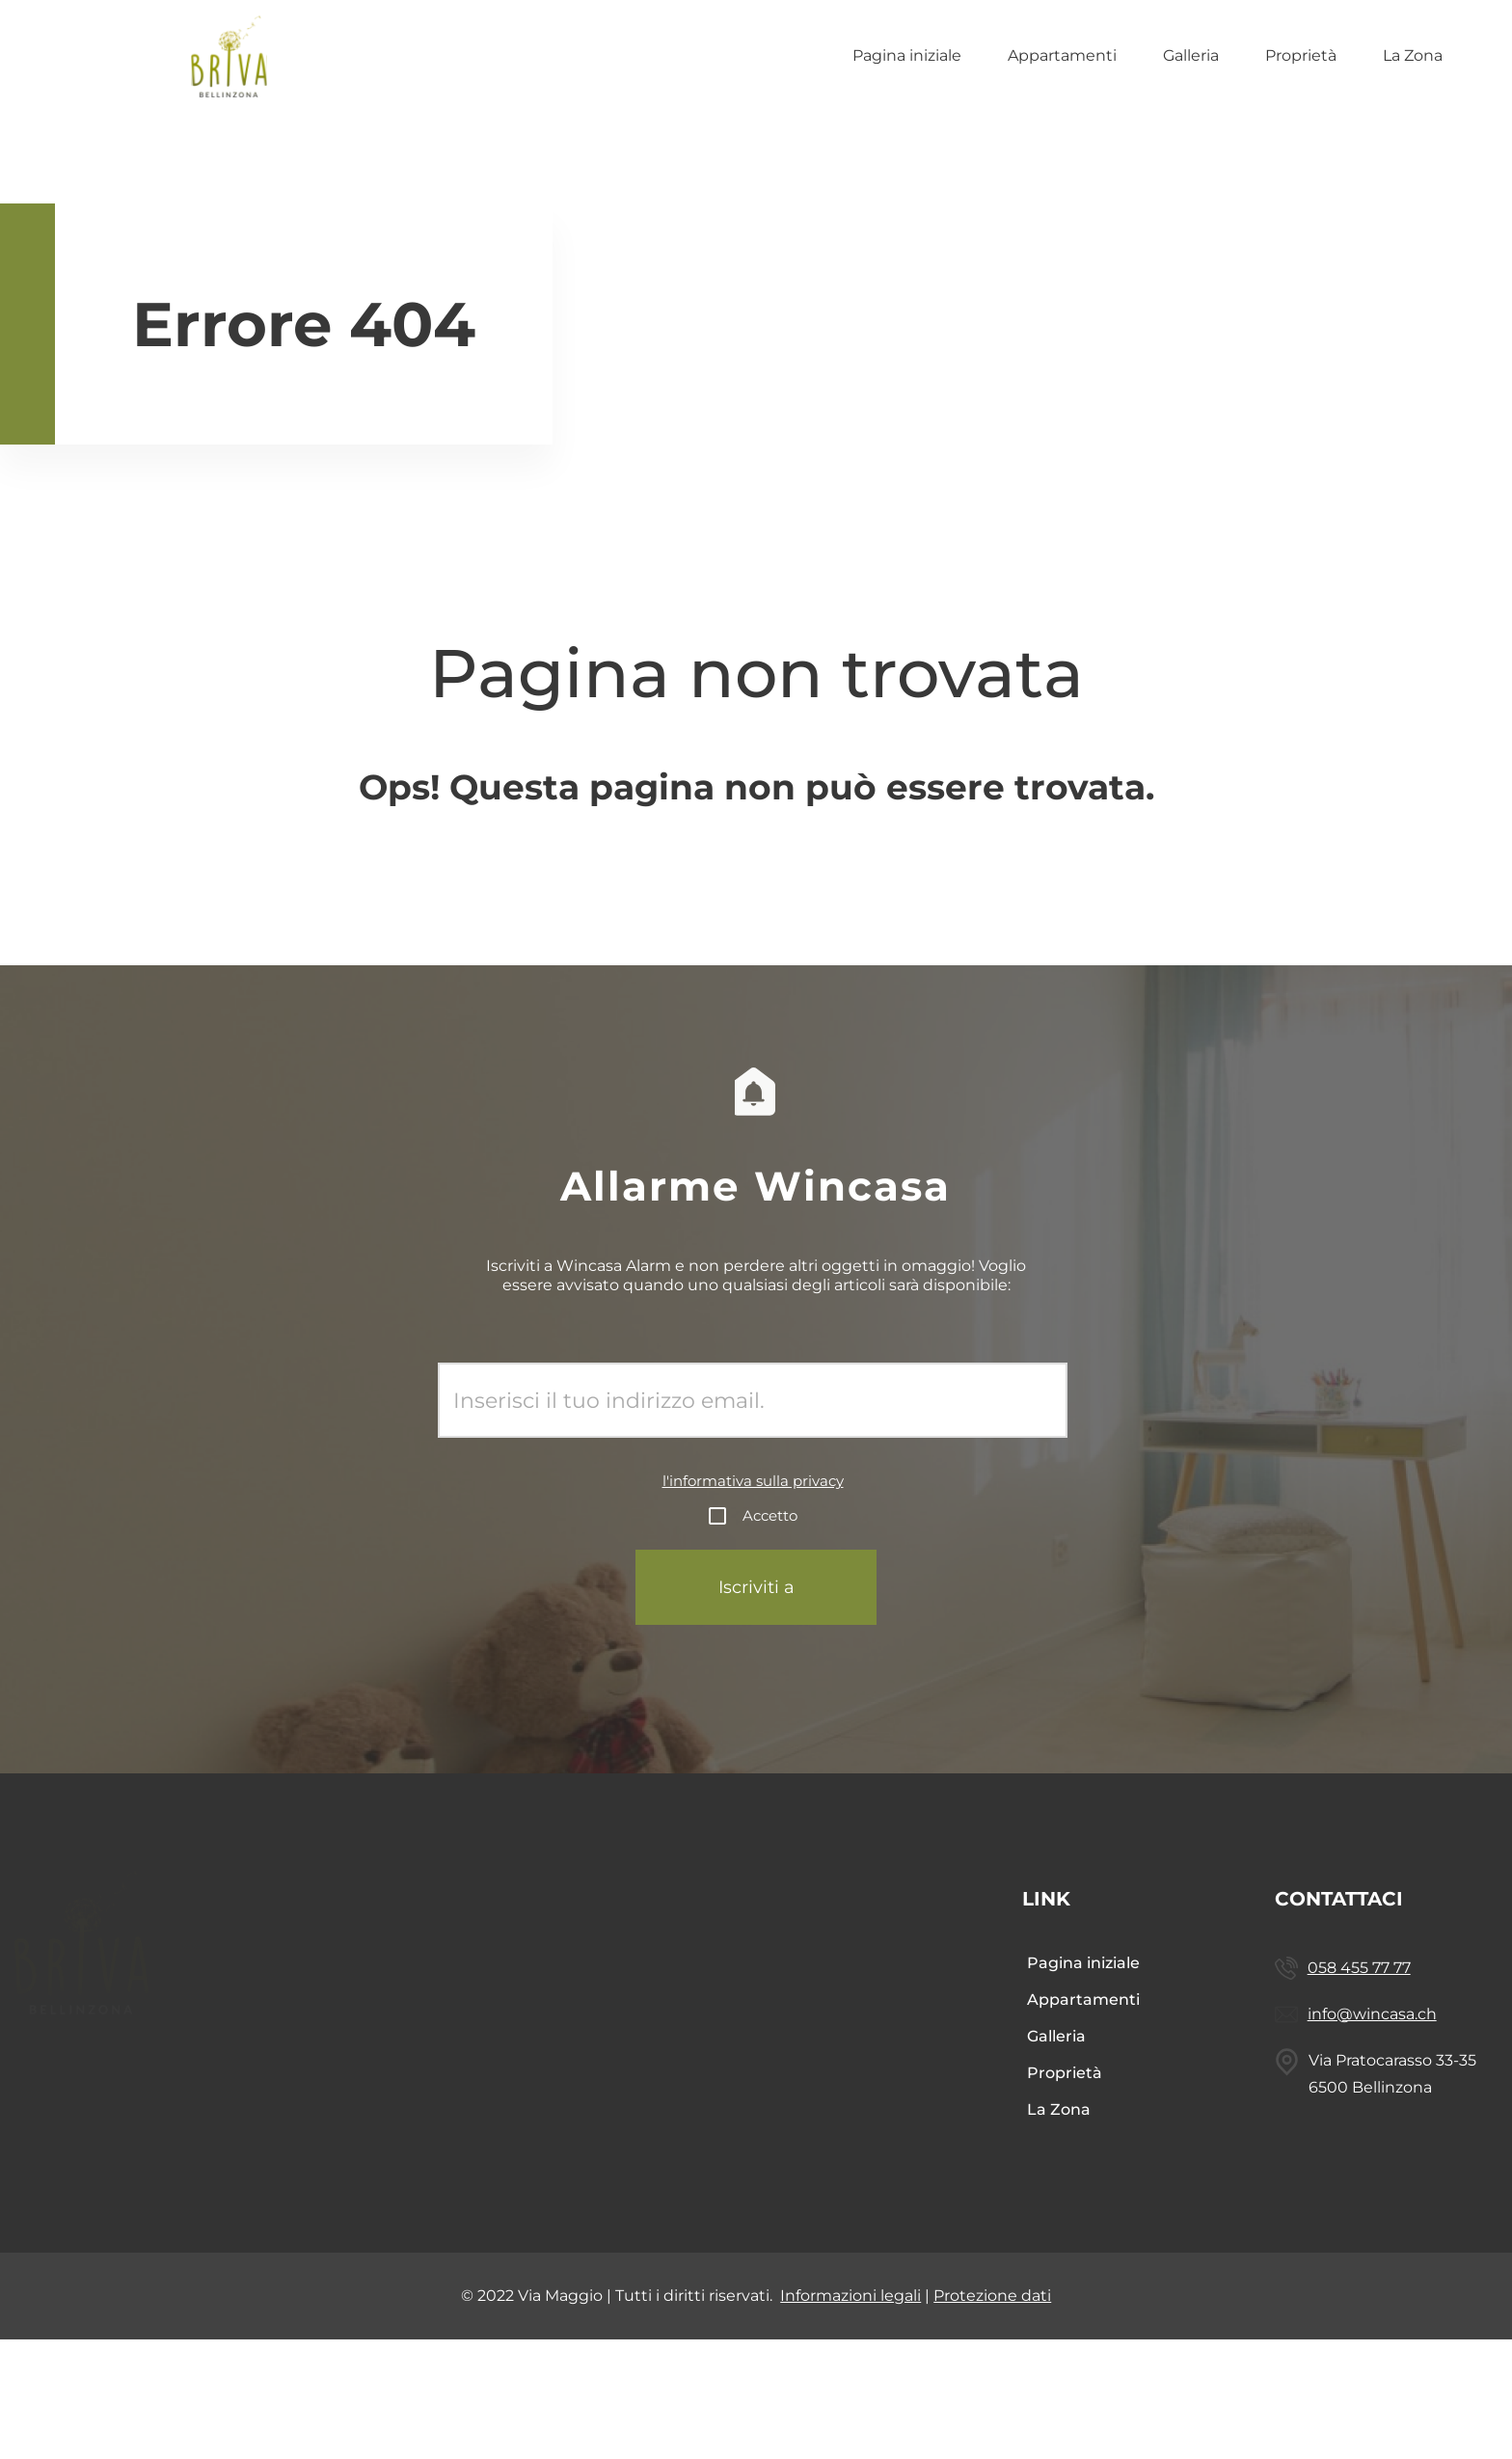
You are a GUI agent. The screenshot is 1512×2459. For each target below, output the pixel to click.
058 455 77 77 (1432, 1968)
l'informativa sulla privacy (753, 1481)
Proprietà (1300, 55)
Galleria (1191, 55)
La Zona (1413, 55)
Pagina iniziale (906, 55)
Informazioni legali (850, 2366)
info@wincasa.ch (1423, 2064)
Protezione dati (992, 2366)
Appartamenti (1062, 55)
